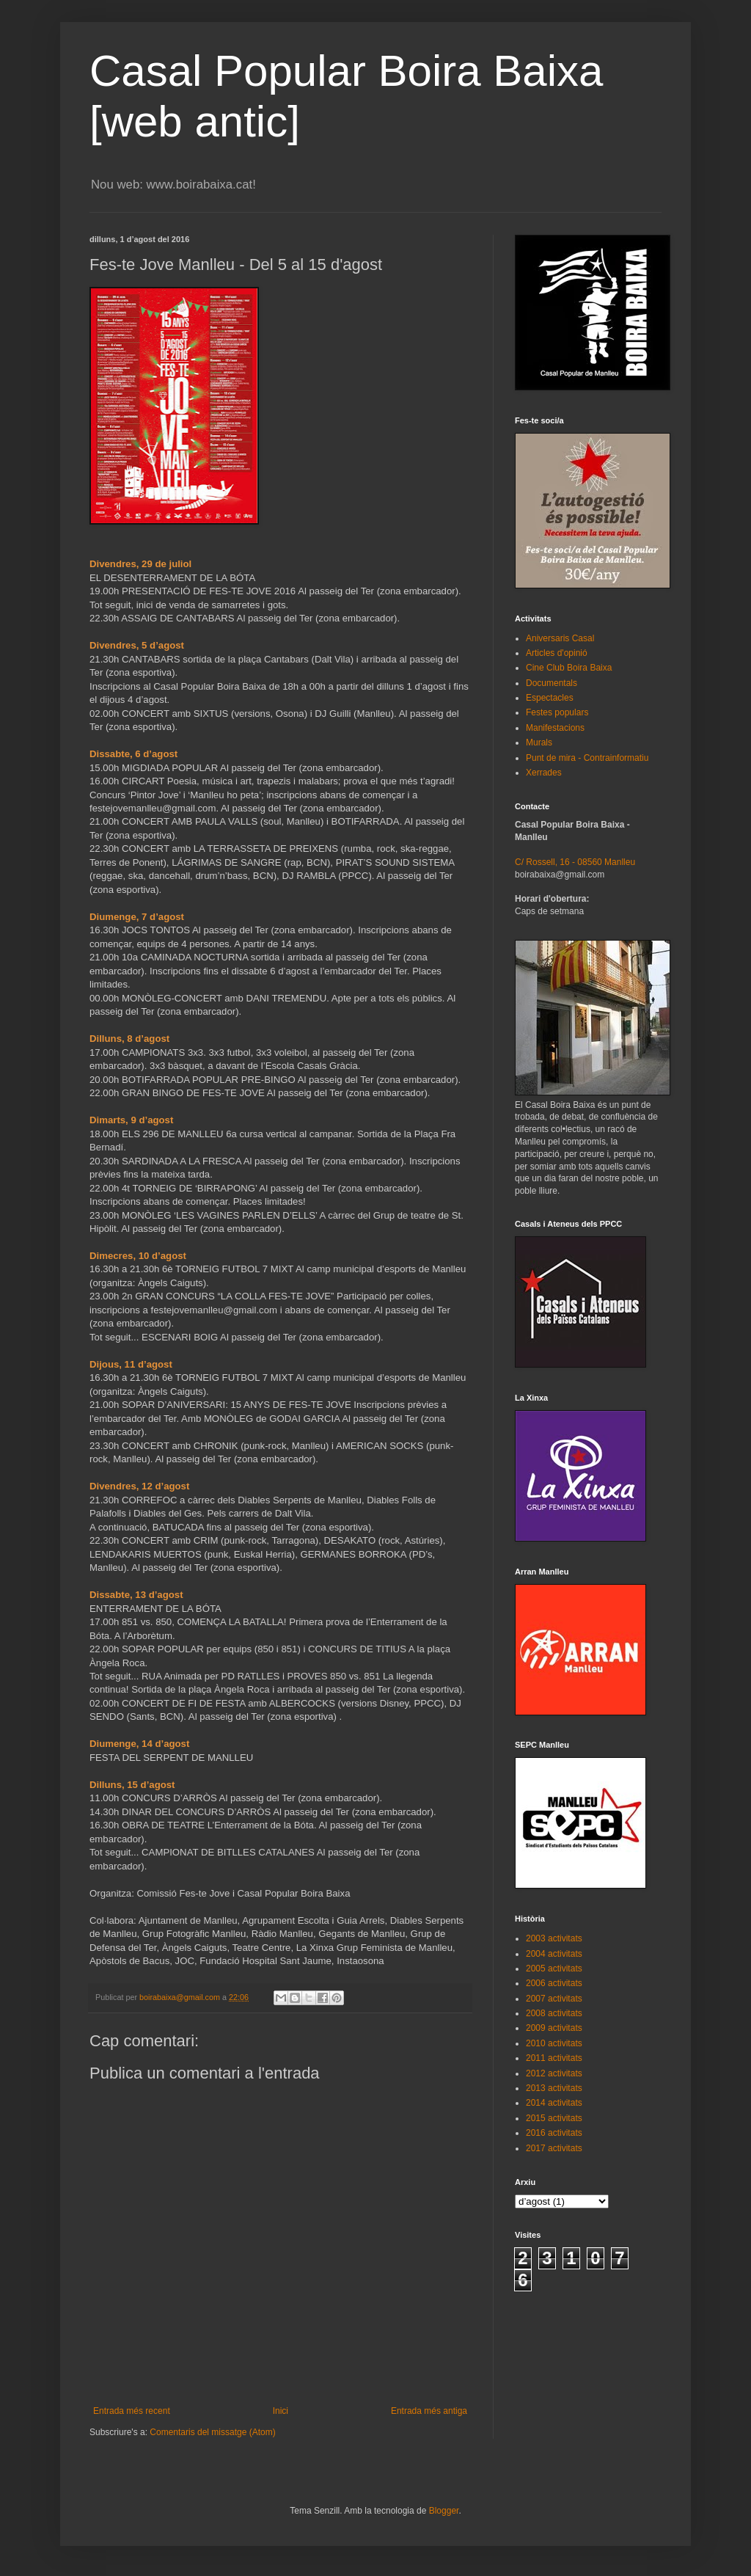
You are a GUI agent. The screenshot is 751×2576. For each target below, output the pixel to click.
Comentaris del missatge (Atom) (212, 2432)
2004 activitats (554, 1954)
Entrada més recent (131, 2411)
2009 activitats (554, 2028)
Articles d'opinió (556, 653)
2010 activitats (554, 2043)
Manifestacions (555, 728)
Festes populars (557, 712)
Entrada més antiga (429, 2411)
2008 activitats (554, 2013)
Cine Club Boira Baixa (569, 668)
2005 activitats (554, 1968)
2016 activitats (554, 2133)
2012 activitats (554, 2073)
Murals (539, 742)
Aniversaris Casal (560, 638)
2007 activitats (554, 1998)
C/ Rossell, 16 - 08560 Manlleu (575, 862)
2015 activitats (554, 2118)
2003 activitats (554, 1938)
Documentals (551, 683)
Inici (280, 2411)
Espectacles (550, 698)
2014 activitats (554, 2103)
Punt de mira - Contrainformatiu (587, 758)
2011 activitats (554, 2058)
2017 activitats (554, 2148)
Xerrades (544, 772)
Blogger (444, 2511)
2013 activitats (554, 2088)
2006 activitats (554, 1983)
